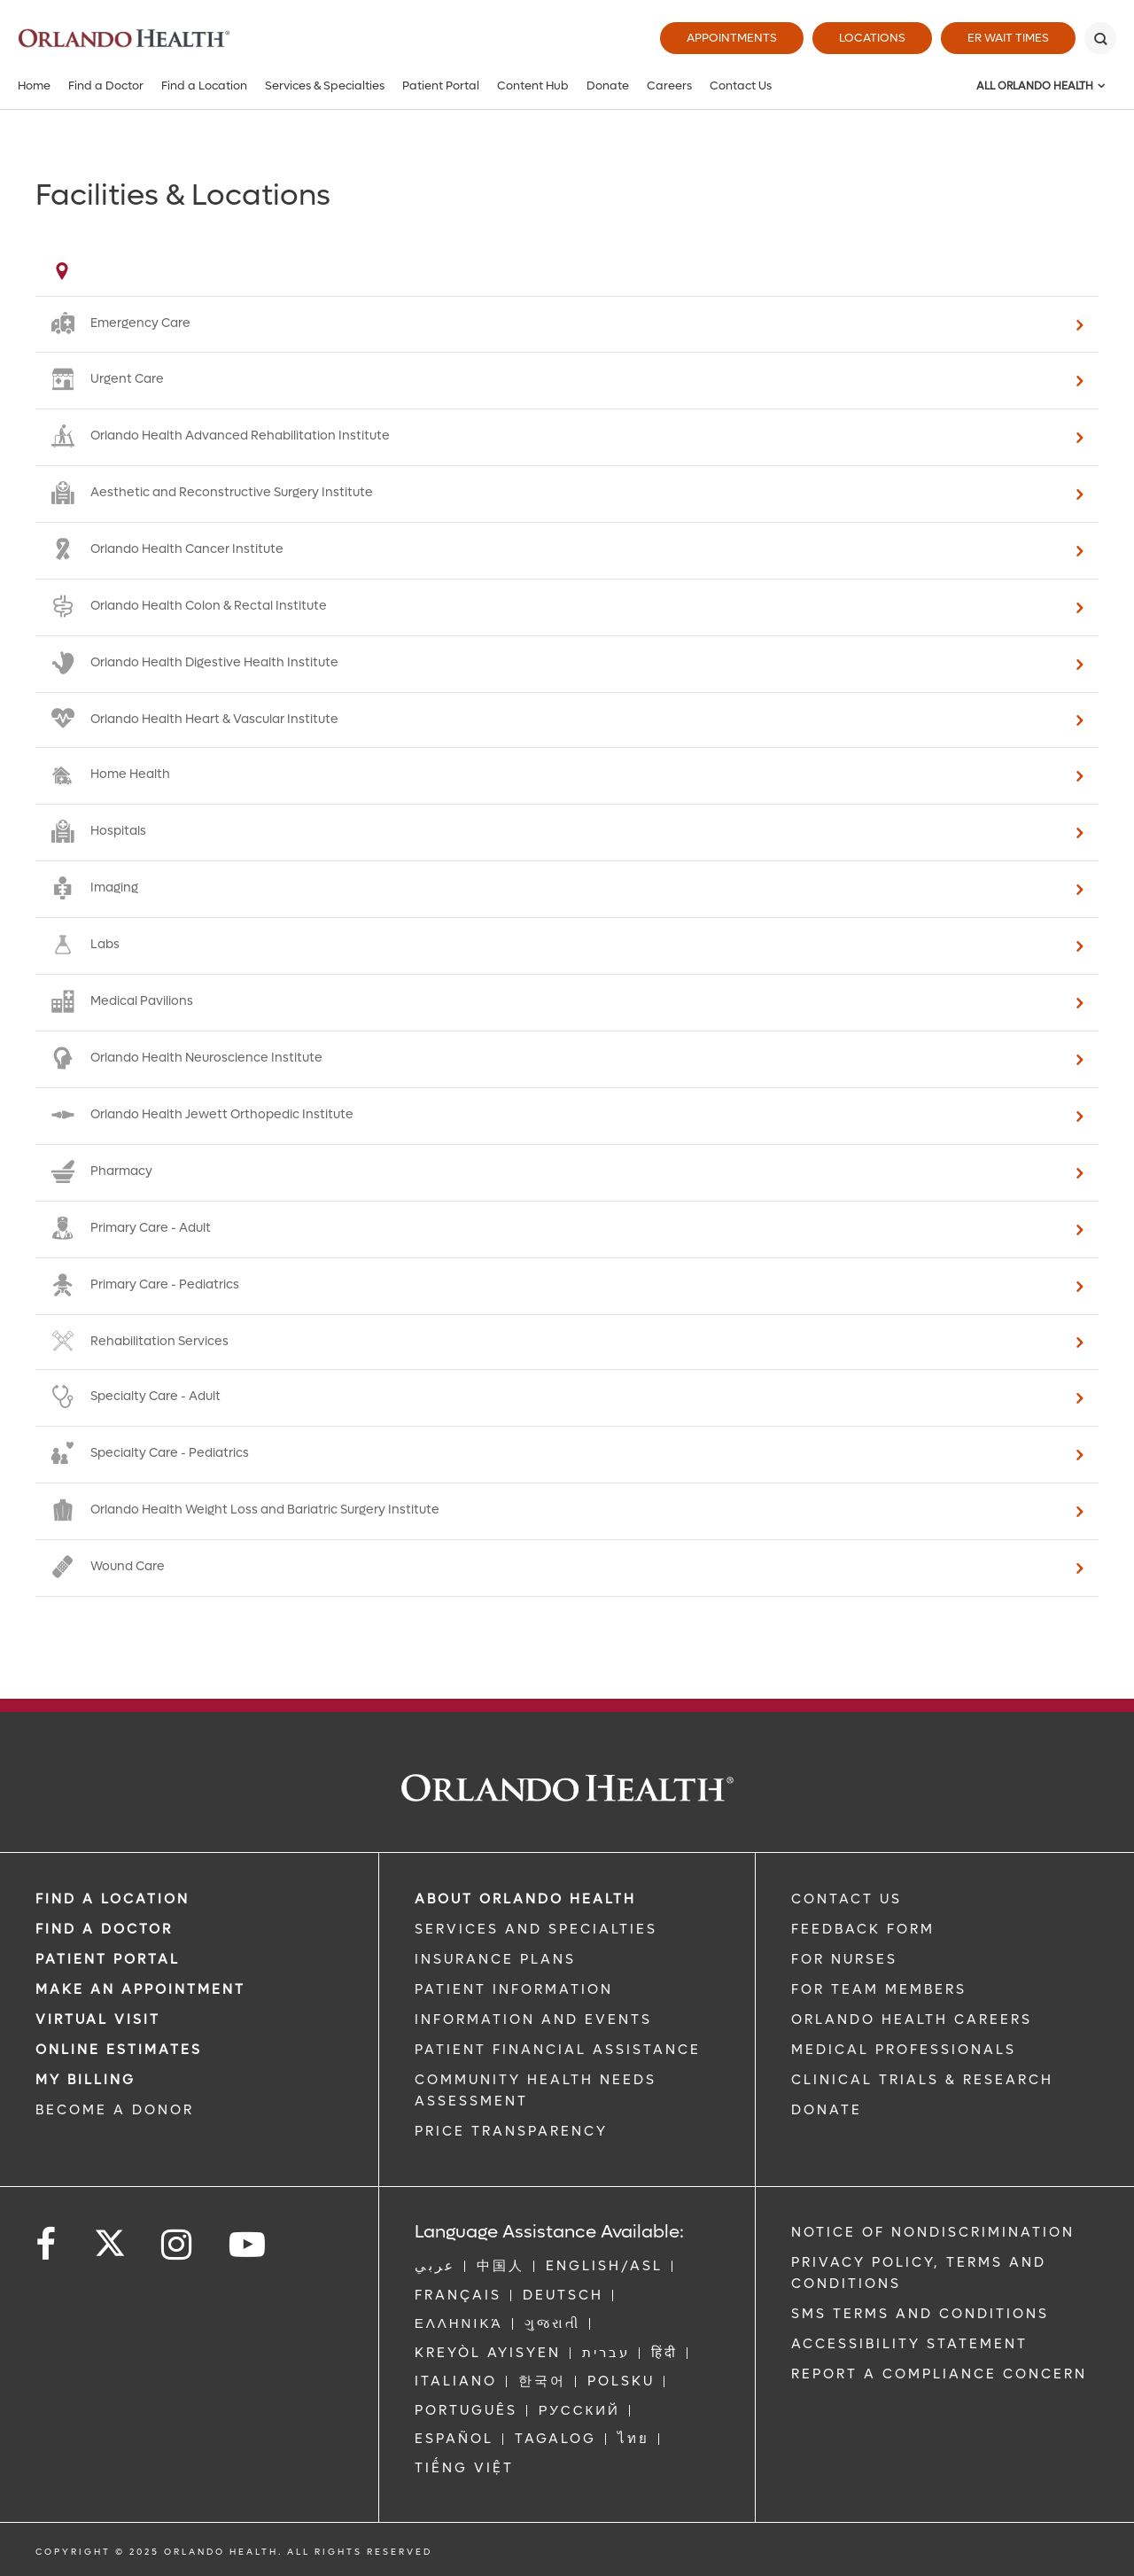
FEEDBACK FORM (863, 1929)
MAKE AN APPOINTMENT (140, 1989)
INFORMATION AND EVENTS (533, 2019)
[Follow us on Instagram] (177, 2245)
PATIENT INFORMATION (514, 1989)
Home (34, 85)
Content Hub (533, 85)
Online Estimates (118, 2049)
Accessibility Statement (909, 2344)
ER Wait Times (1008, 37)
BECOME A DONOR (114, 2110)
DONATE (826, 2110)
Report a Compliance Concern (939, 2374)
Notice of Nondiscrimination (933, 2232)
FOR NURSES (844, 1959)
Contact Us (741, 85)
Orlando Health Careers (911, 2019)
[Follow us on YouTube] (248, 2245)
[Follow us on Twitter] (110, 2237)
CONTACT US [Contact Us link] (846, 1899)
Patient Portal (440, 85)
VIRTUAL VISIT (97, 2019)
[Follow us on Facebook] (46, 2245)
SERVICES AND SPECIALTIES (536, 1929)
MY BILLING (85, 2080)
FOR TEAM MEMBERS (879, 1989)
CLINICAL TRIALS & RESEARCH (922, 2080)
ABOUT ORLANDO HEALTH (525, 1899)
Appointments (732, 37)
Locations (872, 37)
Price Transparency (511, 2131)
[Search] (1100, 38)
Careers (669, 85)
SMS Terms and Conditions (920, 2314)
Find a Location (204, 85)
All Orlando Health (1034, 86)
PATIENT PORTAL (107, 1959)
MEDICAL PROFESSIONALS (903, 2049)
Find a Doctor (106, 85)
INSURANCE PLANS (495, 1959)
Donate (607, 85)
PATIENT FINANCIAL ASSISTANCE (558, 2049)
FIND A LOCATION (112, 1899)
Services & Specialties (324, 85)
